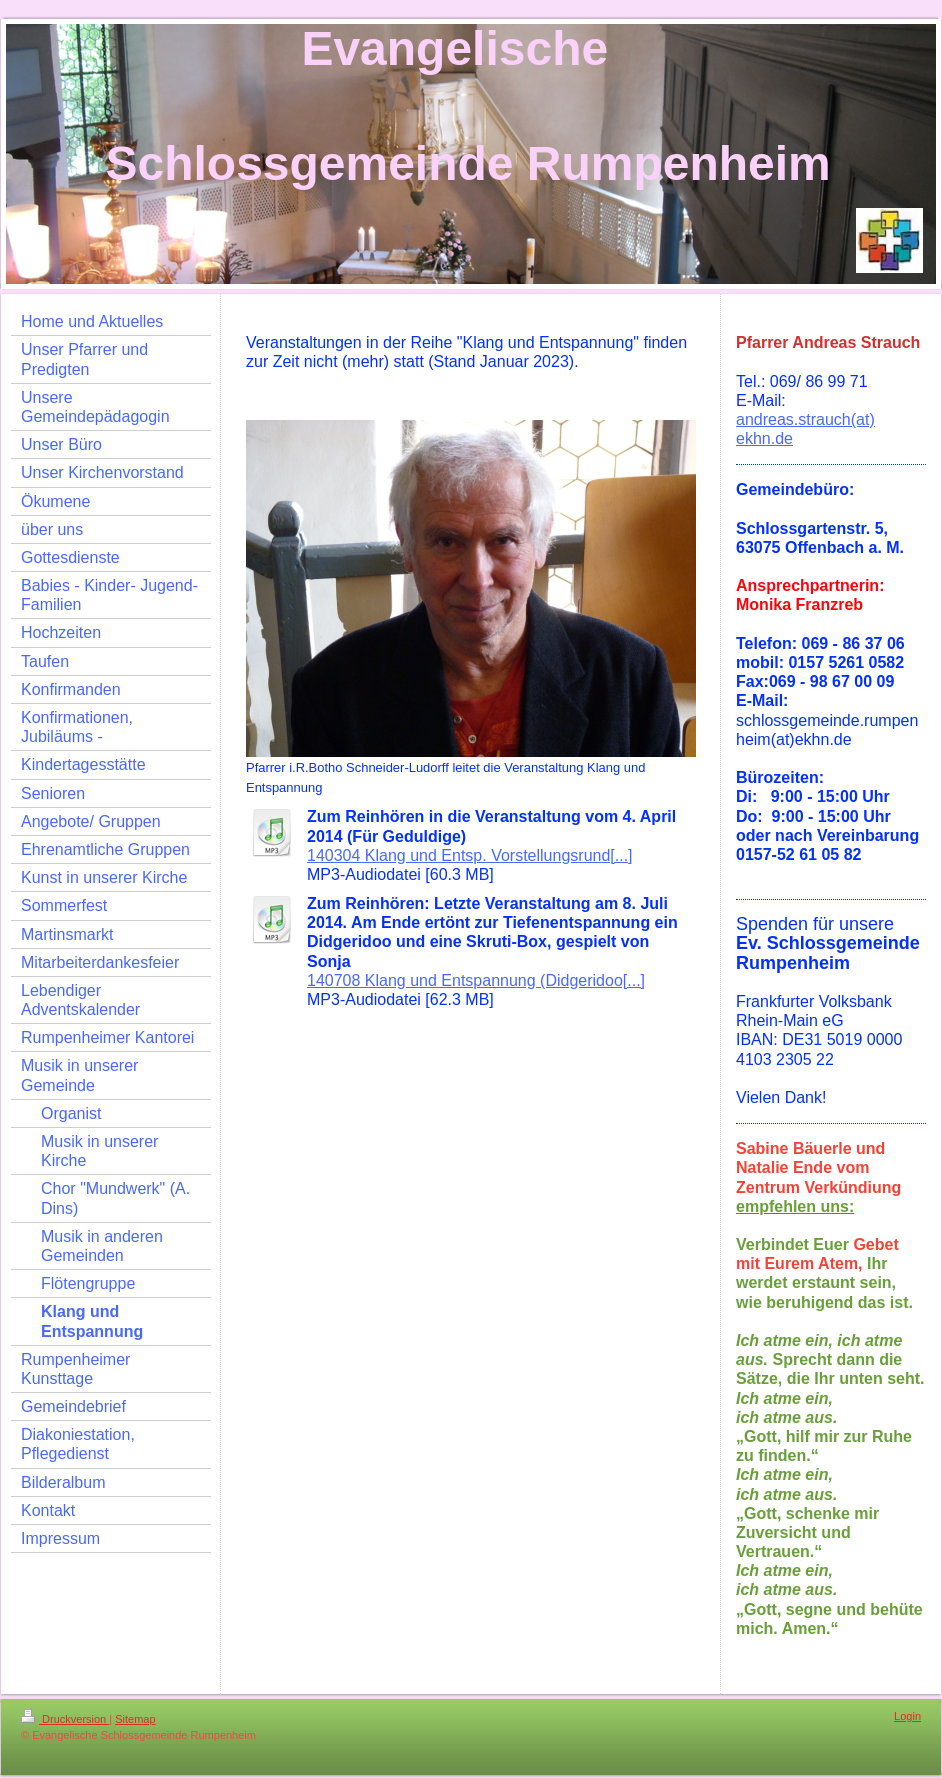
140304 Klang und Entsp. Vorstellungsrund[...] (470, 855)
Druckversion (65, 1719)
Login (907, 1716)
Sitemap (135, 1719)
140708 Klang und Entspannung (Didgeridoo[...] (476, 980)
